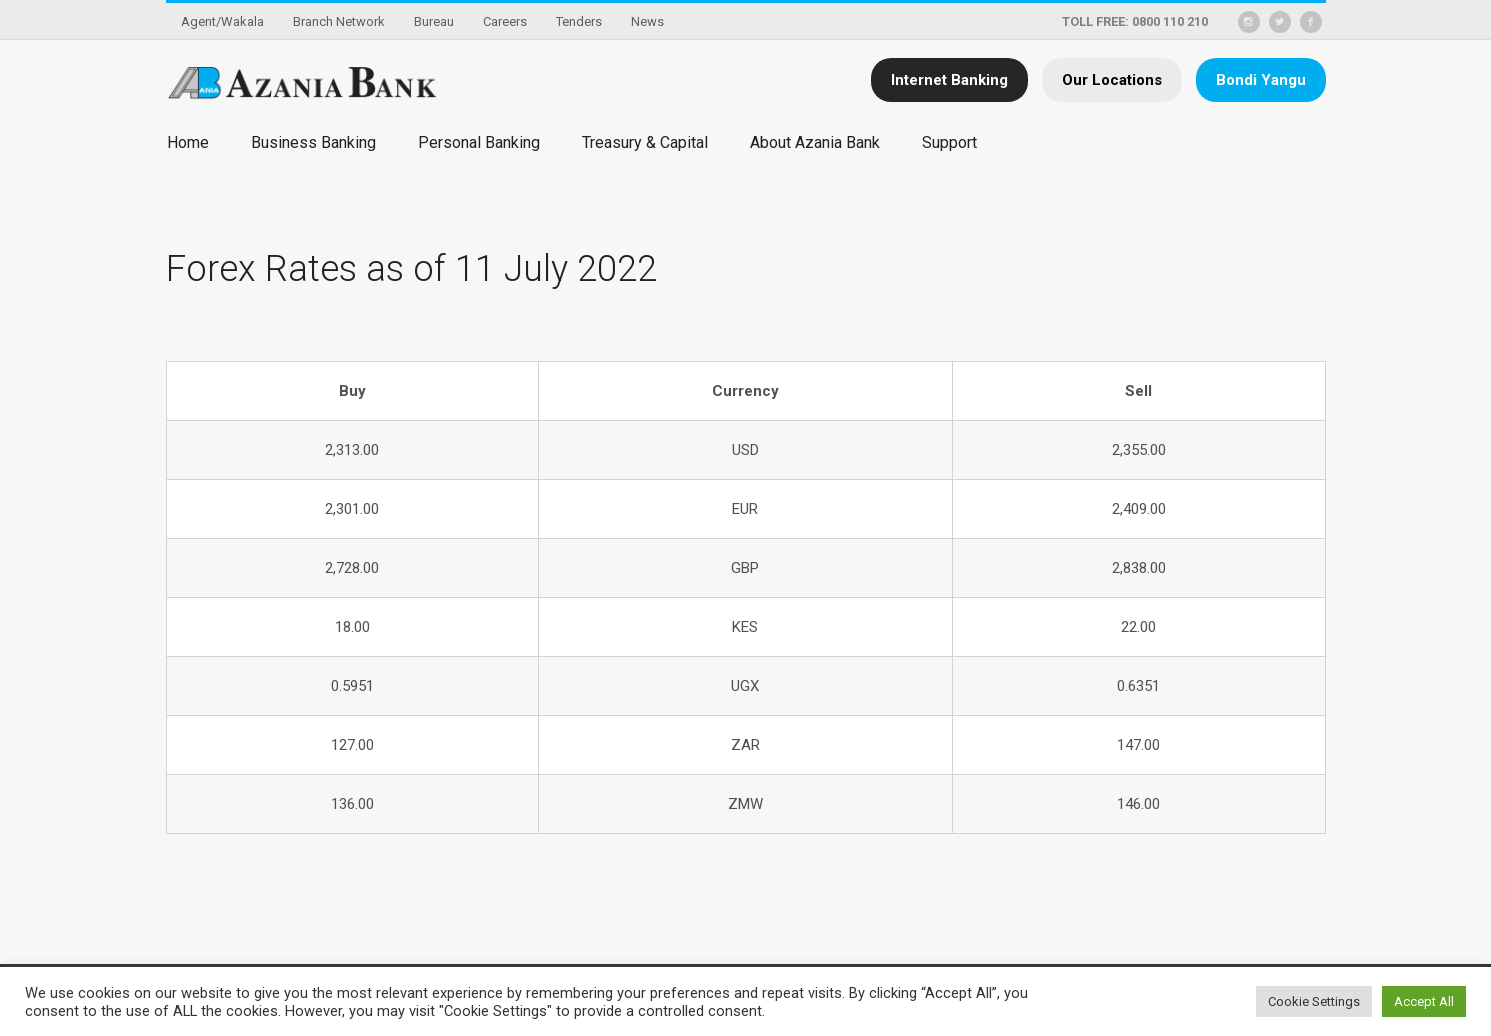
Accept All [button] (1424, 1001)
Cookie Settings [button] (1314, 1001)
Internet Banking (949, 80)
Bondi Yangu (1261, 80)
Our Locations (1112, 80)
